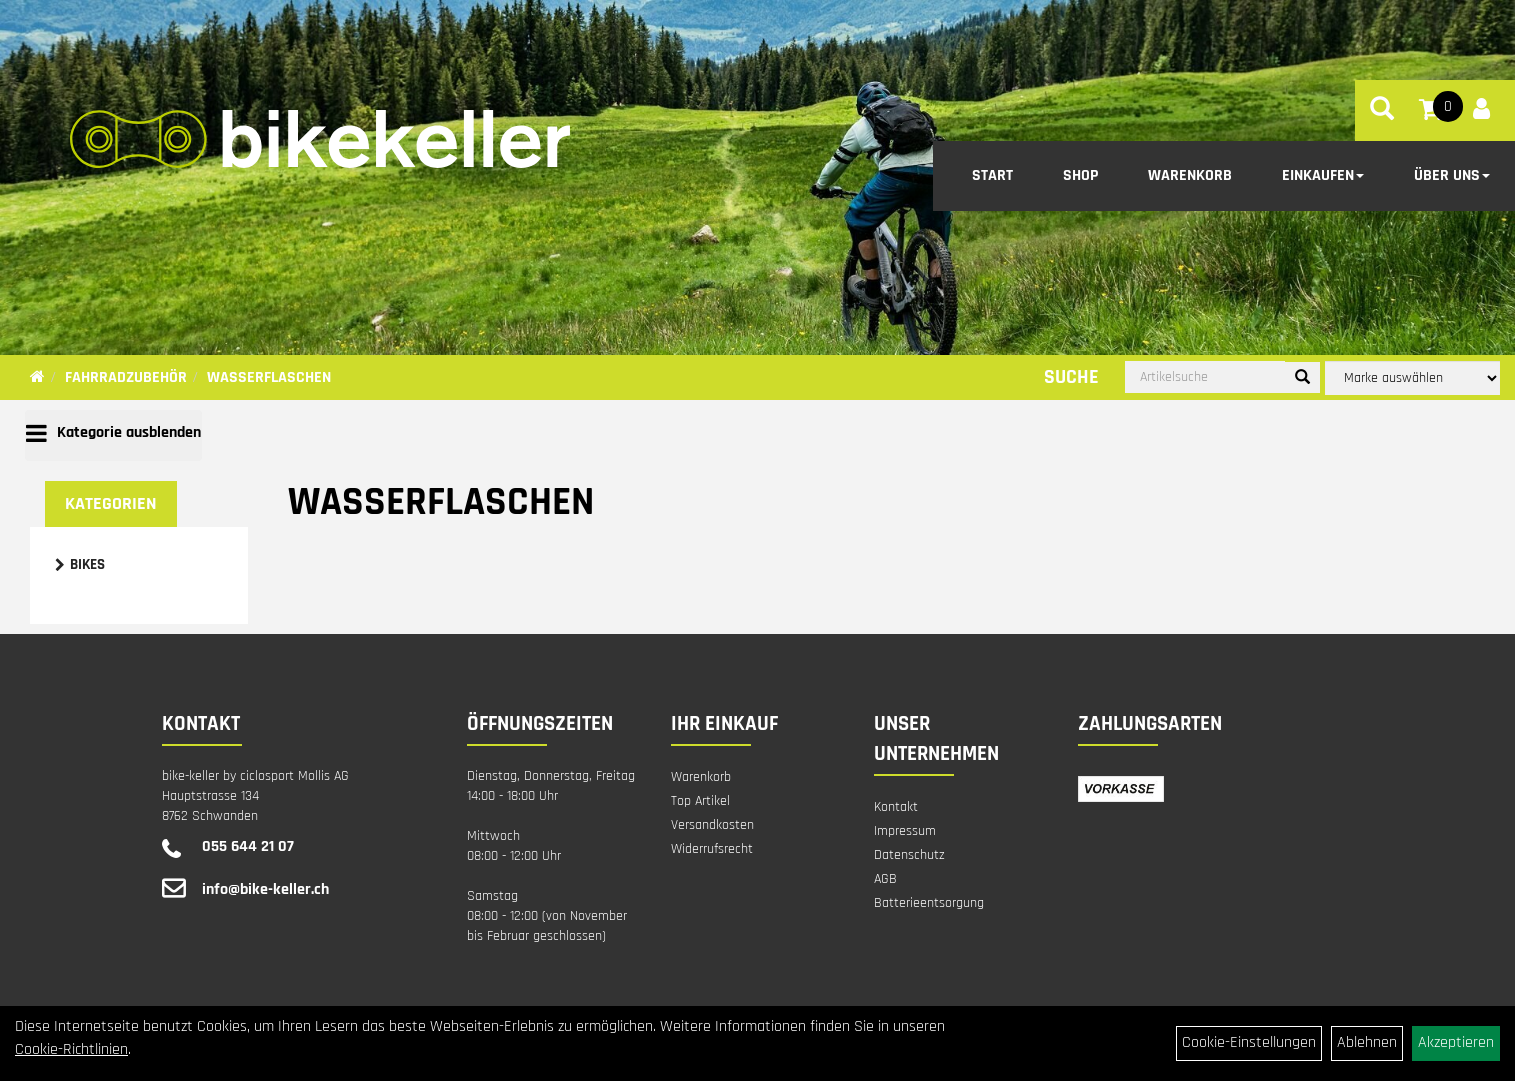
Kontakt (896, 807)
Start (992, 175)
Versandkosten (712, 825)
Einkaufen (1323, 175)
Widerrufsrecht (712, 849)
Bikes (87, 564)
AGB (885, 879)
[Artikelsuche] (1382, 112)
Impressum (905, 831)
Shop (1080, 175)
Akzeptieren (1456, 1042)
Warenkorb (1190, 175)
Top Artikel (700, 801)
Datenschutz (909, 855)
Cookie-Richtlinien (71, 1049)
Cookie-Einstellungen (1249, 1042)
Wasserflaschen (269, 377)
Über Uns (1452, 175)
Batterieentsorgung (929, 903)
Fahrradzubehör (126, 377)
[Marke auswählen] (1412, 378)
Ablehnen (1367, 1042)
